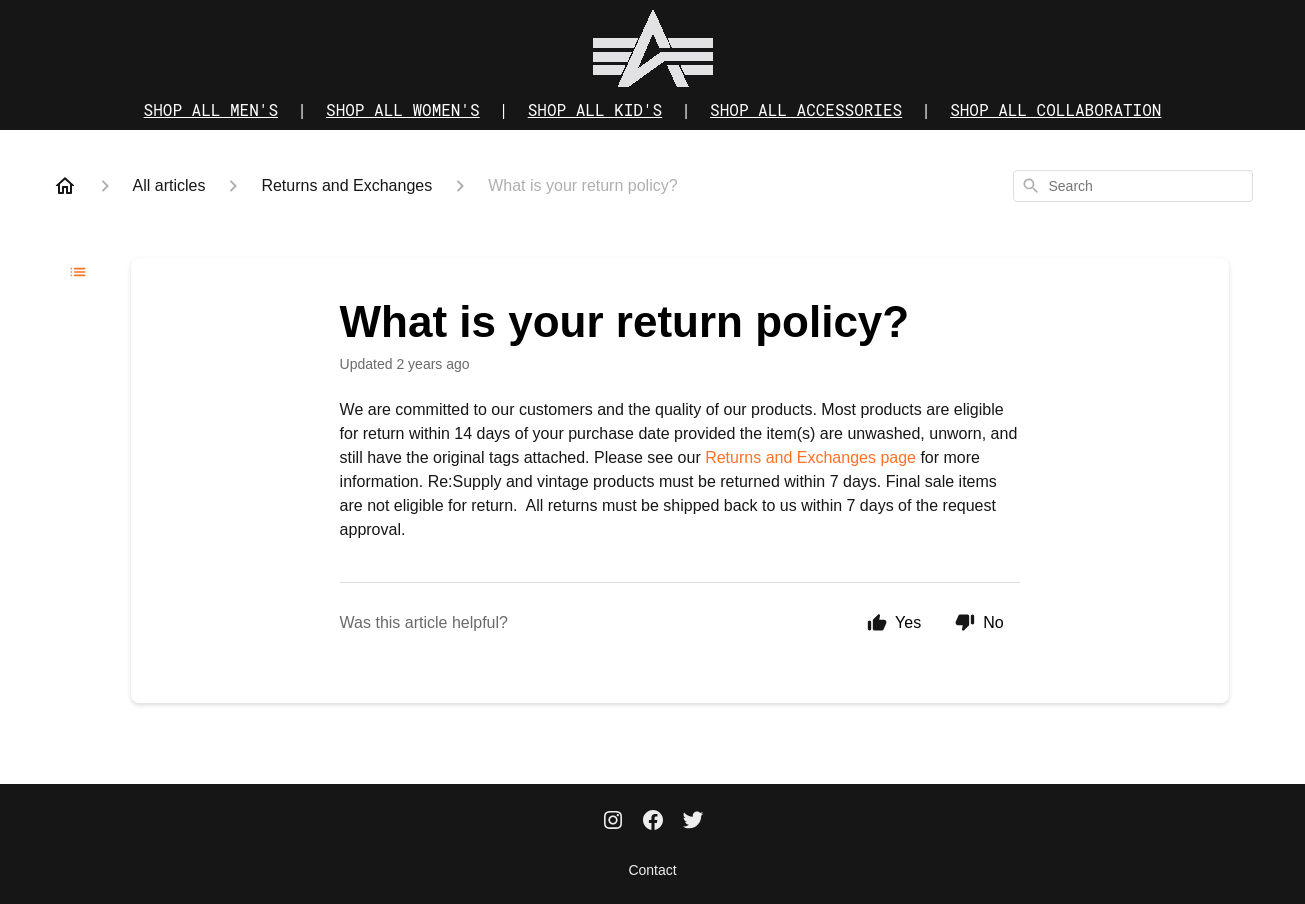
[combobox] (1133, 186)
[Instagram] (613, 822)
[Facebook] (653, 822)
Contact (652, 870)
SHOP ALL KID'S (595, 109)
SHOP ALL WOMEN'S (403, 109)
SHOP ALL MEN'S (211, 109)
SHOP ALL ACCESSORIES (806, 109)
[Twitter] (693, 822)
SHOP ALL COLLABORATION (1055, 109)
